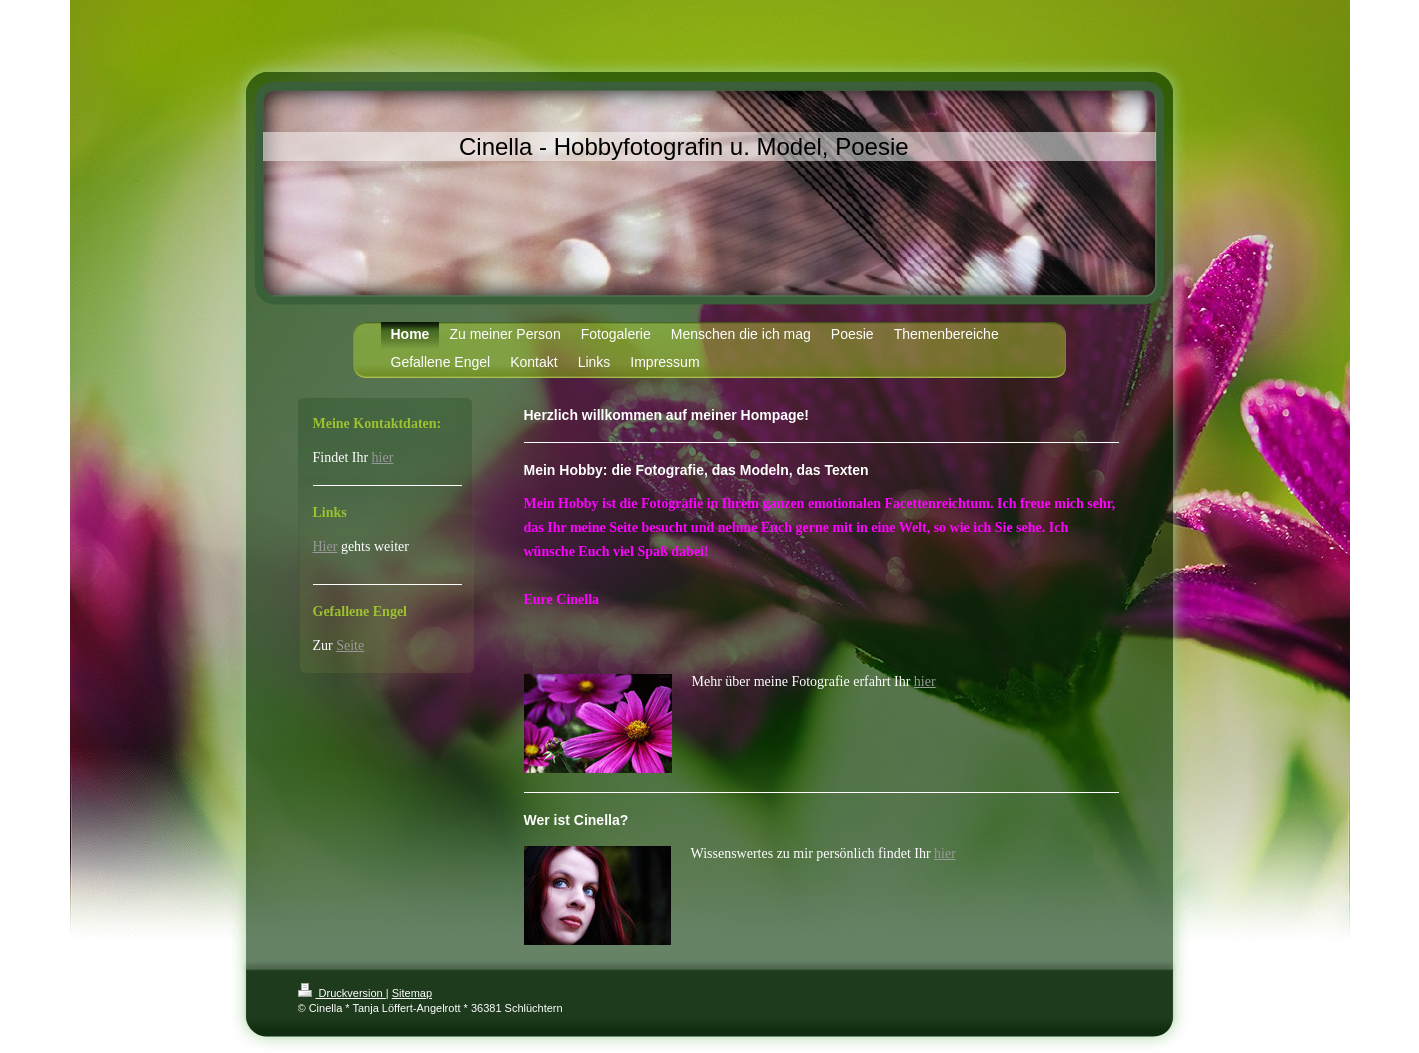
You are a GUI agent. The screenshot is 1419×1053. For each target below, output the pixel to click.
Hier (325, 546)
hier (925, 681)
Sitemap (412, 993)
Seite (350, 645)
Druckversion (342, 993)
